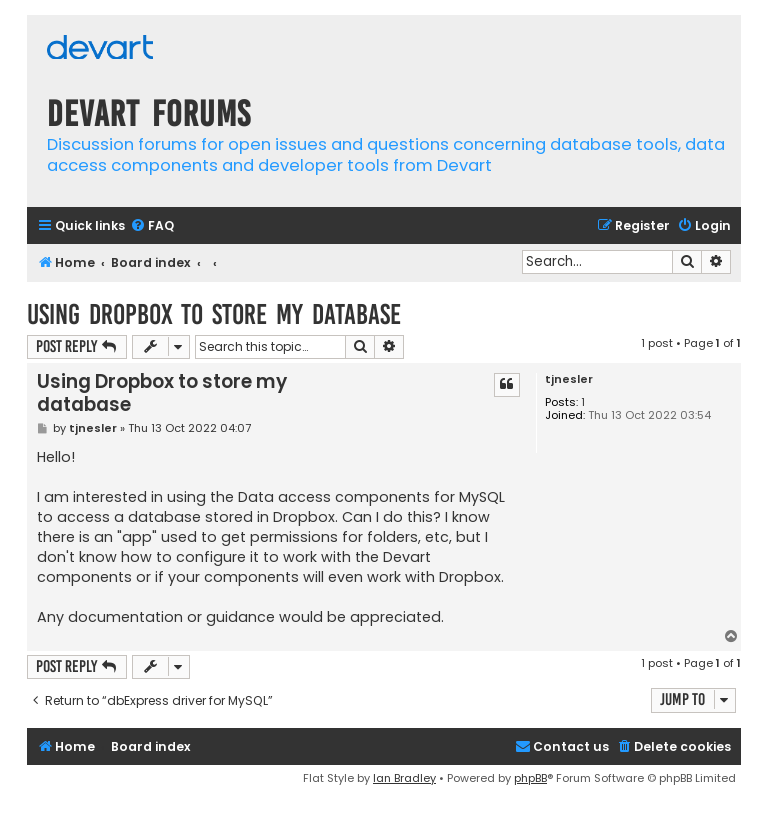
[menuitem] (152, 226)
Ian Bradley (404, 778)
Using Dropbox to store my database (214, 314)
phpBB (530, 778)
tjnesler (569, 379)
